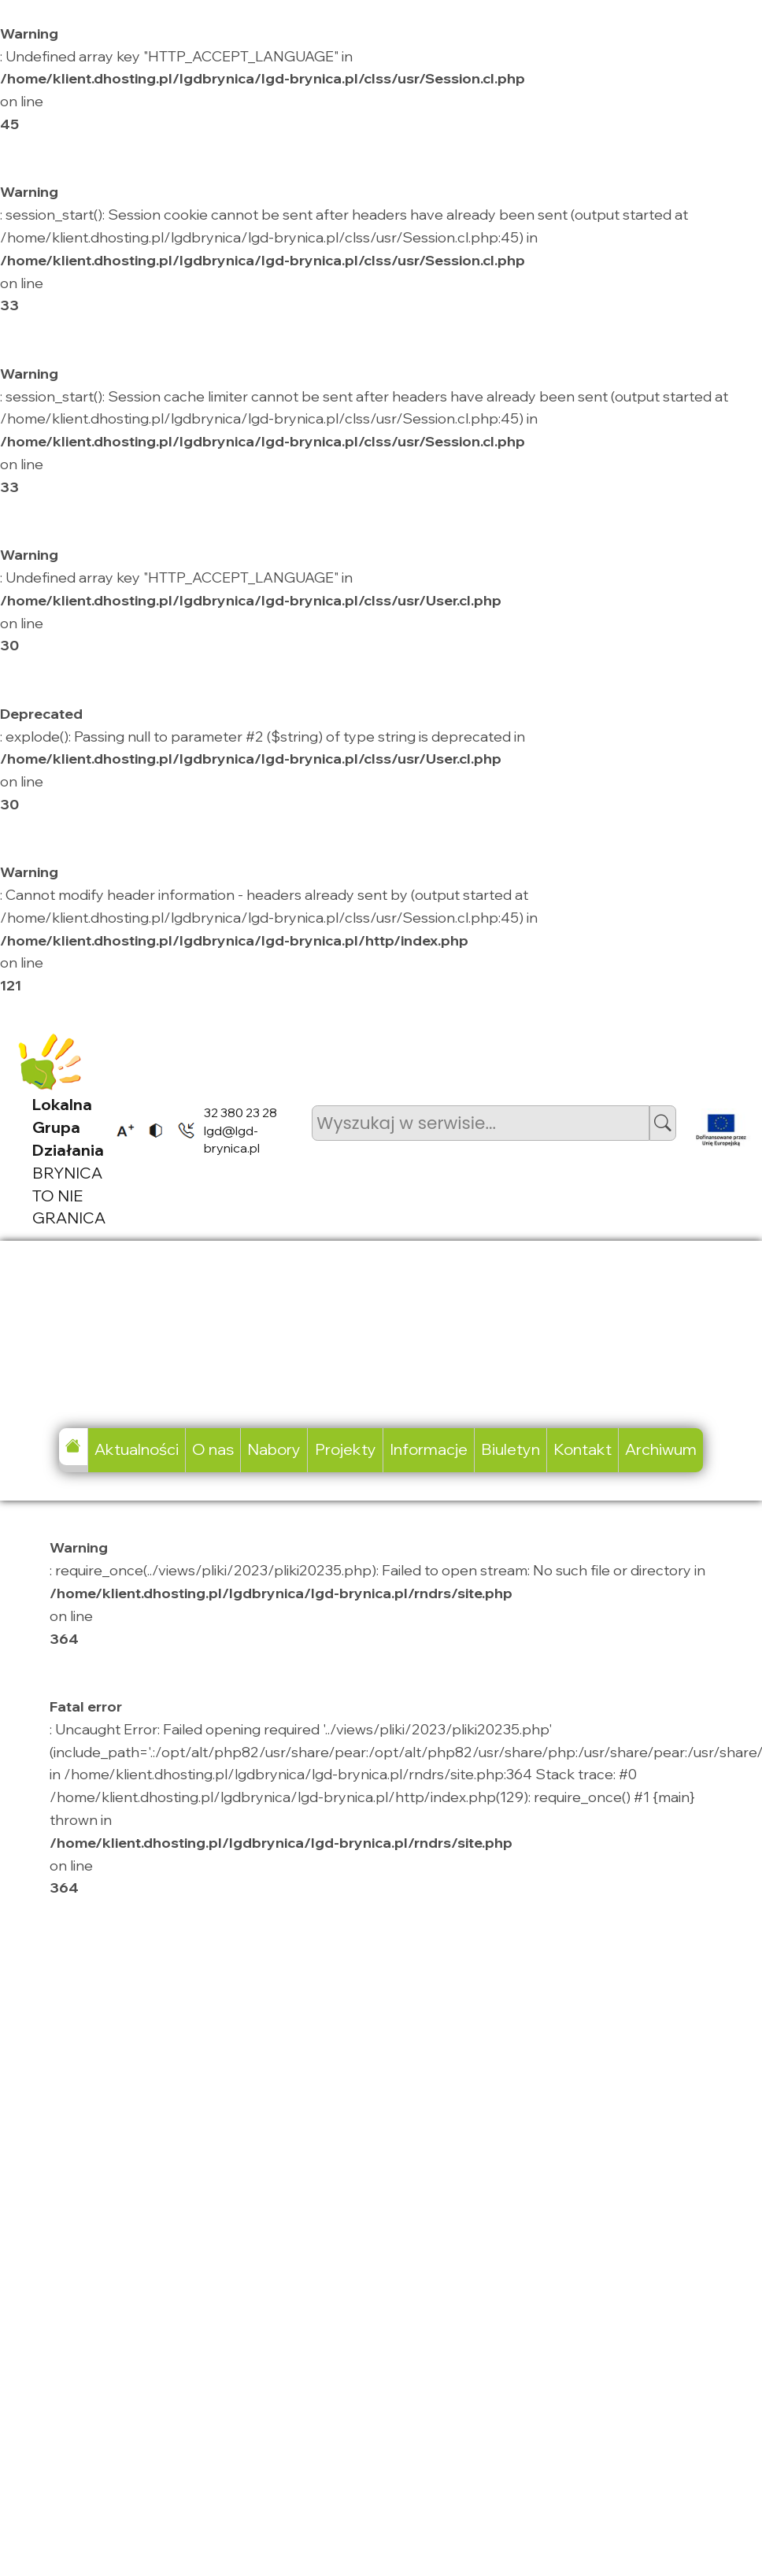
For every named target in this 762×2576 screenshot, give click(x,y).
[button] (662, 1123)
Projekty (345, 1449)
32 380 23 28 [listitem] (240, 1112)
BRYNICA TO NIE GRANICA (68, 1160)
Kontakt (582, 1449)
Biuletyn (510, 1449)
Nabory (274, 1449)
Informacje (429, 1449)
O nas (213, 1449)
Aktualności (136, 1449)
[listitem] (120, 1130)
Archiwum (661, 1449)
